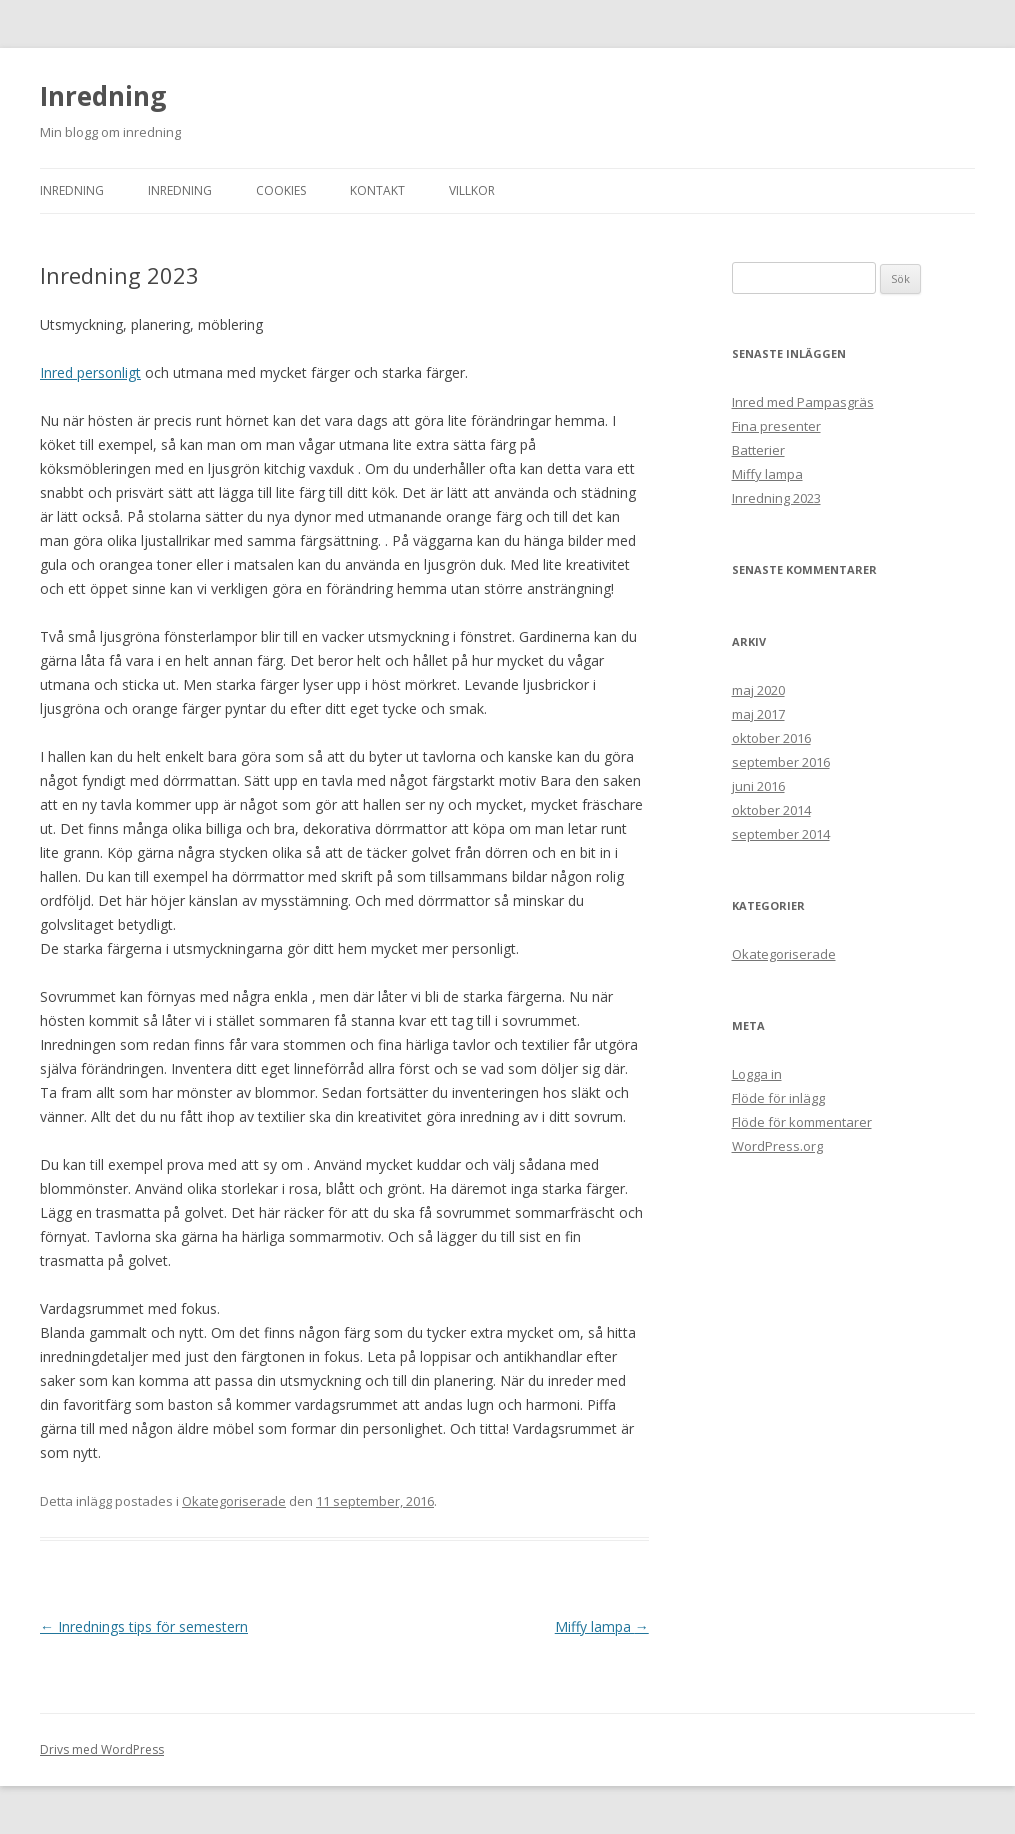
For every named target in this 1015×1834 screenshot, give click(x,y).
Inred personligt (90, 372)
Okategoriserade (234, 1501)
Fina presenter (776, 426)
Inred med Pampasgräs (803, 402)
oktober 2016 (771, 738)
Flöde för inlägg (778, 1098)
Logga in (757, 1074)
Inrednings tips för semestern (144, 1626)
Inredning (103, 96)
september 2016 (781, 762)
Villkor (472, 190)
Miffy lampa (602, 1626)
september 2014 (781, 834)
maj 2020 (758, 690)
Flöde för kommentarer (802, 1122)
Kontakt (377, 190)
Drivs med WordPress (102, 1749)
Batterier (758, 450)
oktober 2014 (771, 810)
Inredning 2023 (776, 498)
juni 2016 (758, 786)
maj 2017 (758, 714)
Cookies (281, 190)
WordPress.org (777, 1146)
